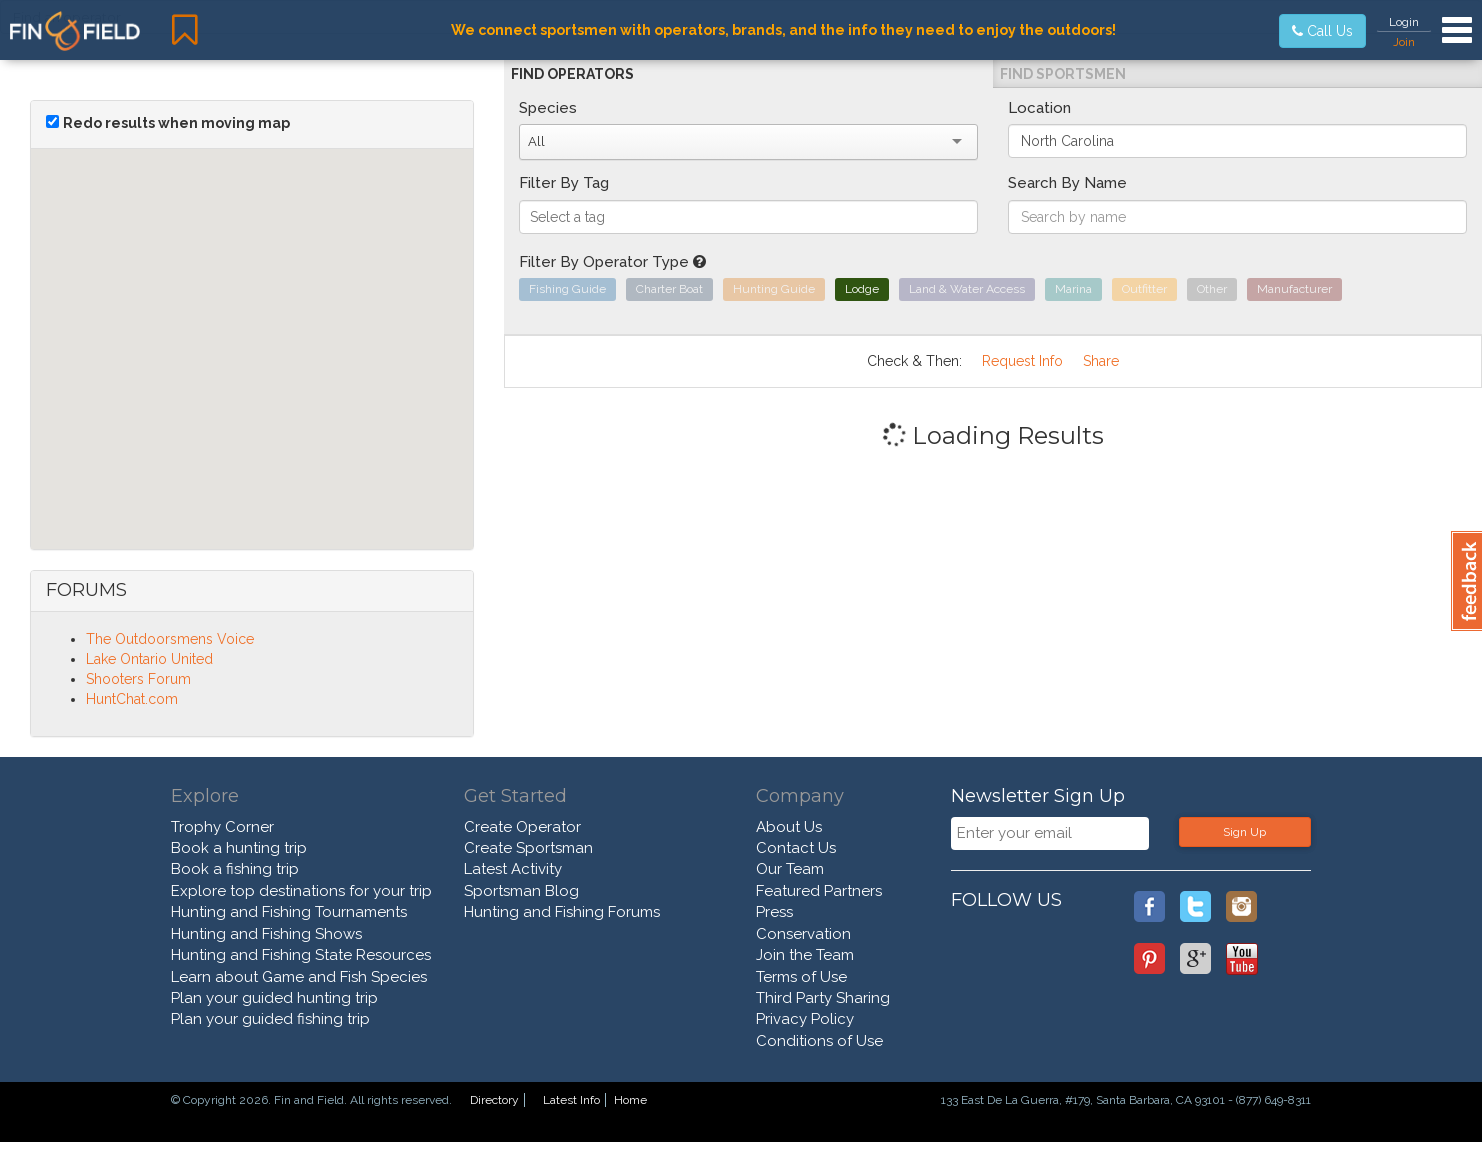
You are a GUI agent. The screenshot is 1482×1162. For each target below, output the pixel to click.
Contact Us (796, 848)
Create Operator (522, 827)
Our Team (790, 869)
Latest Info (571, 1100)
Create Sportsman (528, 848)
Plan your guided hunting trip (274, 998)
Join (1404, 42)
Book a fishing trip (235, 869)
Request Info (1022, 361)
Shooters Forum (138, 679)
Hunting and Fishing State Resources (301, 955)
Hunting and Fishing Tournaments (289, 912)
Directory (494, 1100)
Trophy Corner (222, 827)
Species (548, 108)
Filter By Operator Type (612, 262)
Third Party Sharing (823, 998)
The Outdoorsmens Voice (170, 639)
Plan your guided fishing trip (270, 1019)
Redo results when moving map (176, 123)
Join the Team (805, 955)
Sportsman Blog (521, 891)
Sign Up (1244, 832)
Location (1039, 108)
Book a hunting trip (239, 848)
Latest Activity (513, 869)
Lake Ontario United (149, 659)
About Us (789, 827)
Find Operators (572, 74)
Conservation (803, 934)
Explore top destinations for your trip (301, 891)
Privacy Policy (805, 1019)
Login (1404, 22)
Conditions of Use (819, 1041)
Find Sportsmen (1063, 74)
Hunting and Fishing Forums (562, 912)
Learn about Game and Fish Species (299, 977)
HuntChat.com (132, 699)
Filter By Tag (564, 183)
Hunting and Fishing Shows (266, 934)
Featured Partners (819, 891)
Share (1101, 361)
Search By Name (1067, 183)
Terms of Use (801, 977)
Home (630, 1100)
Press (774, 912)
